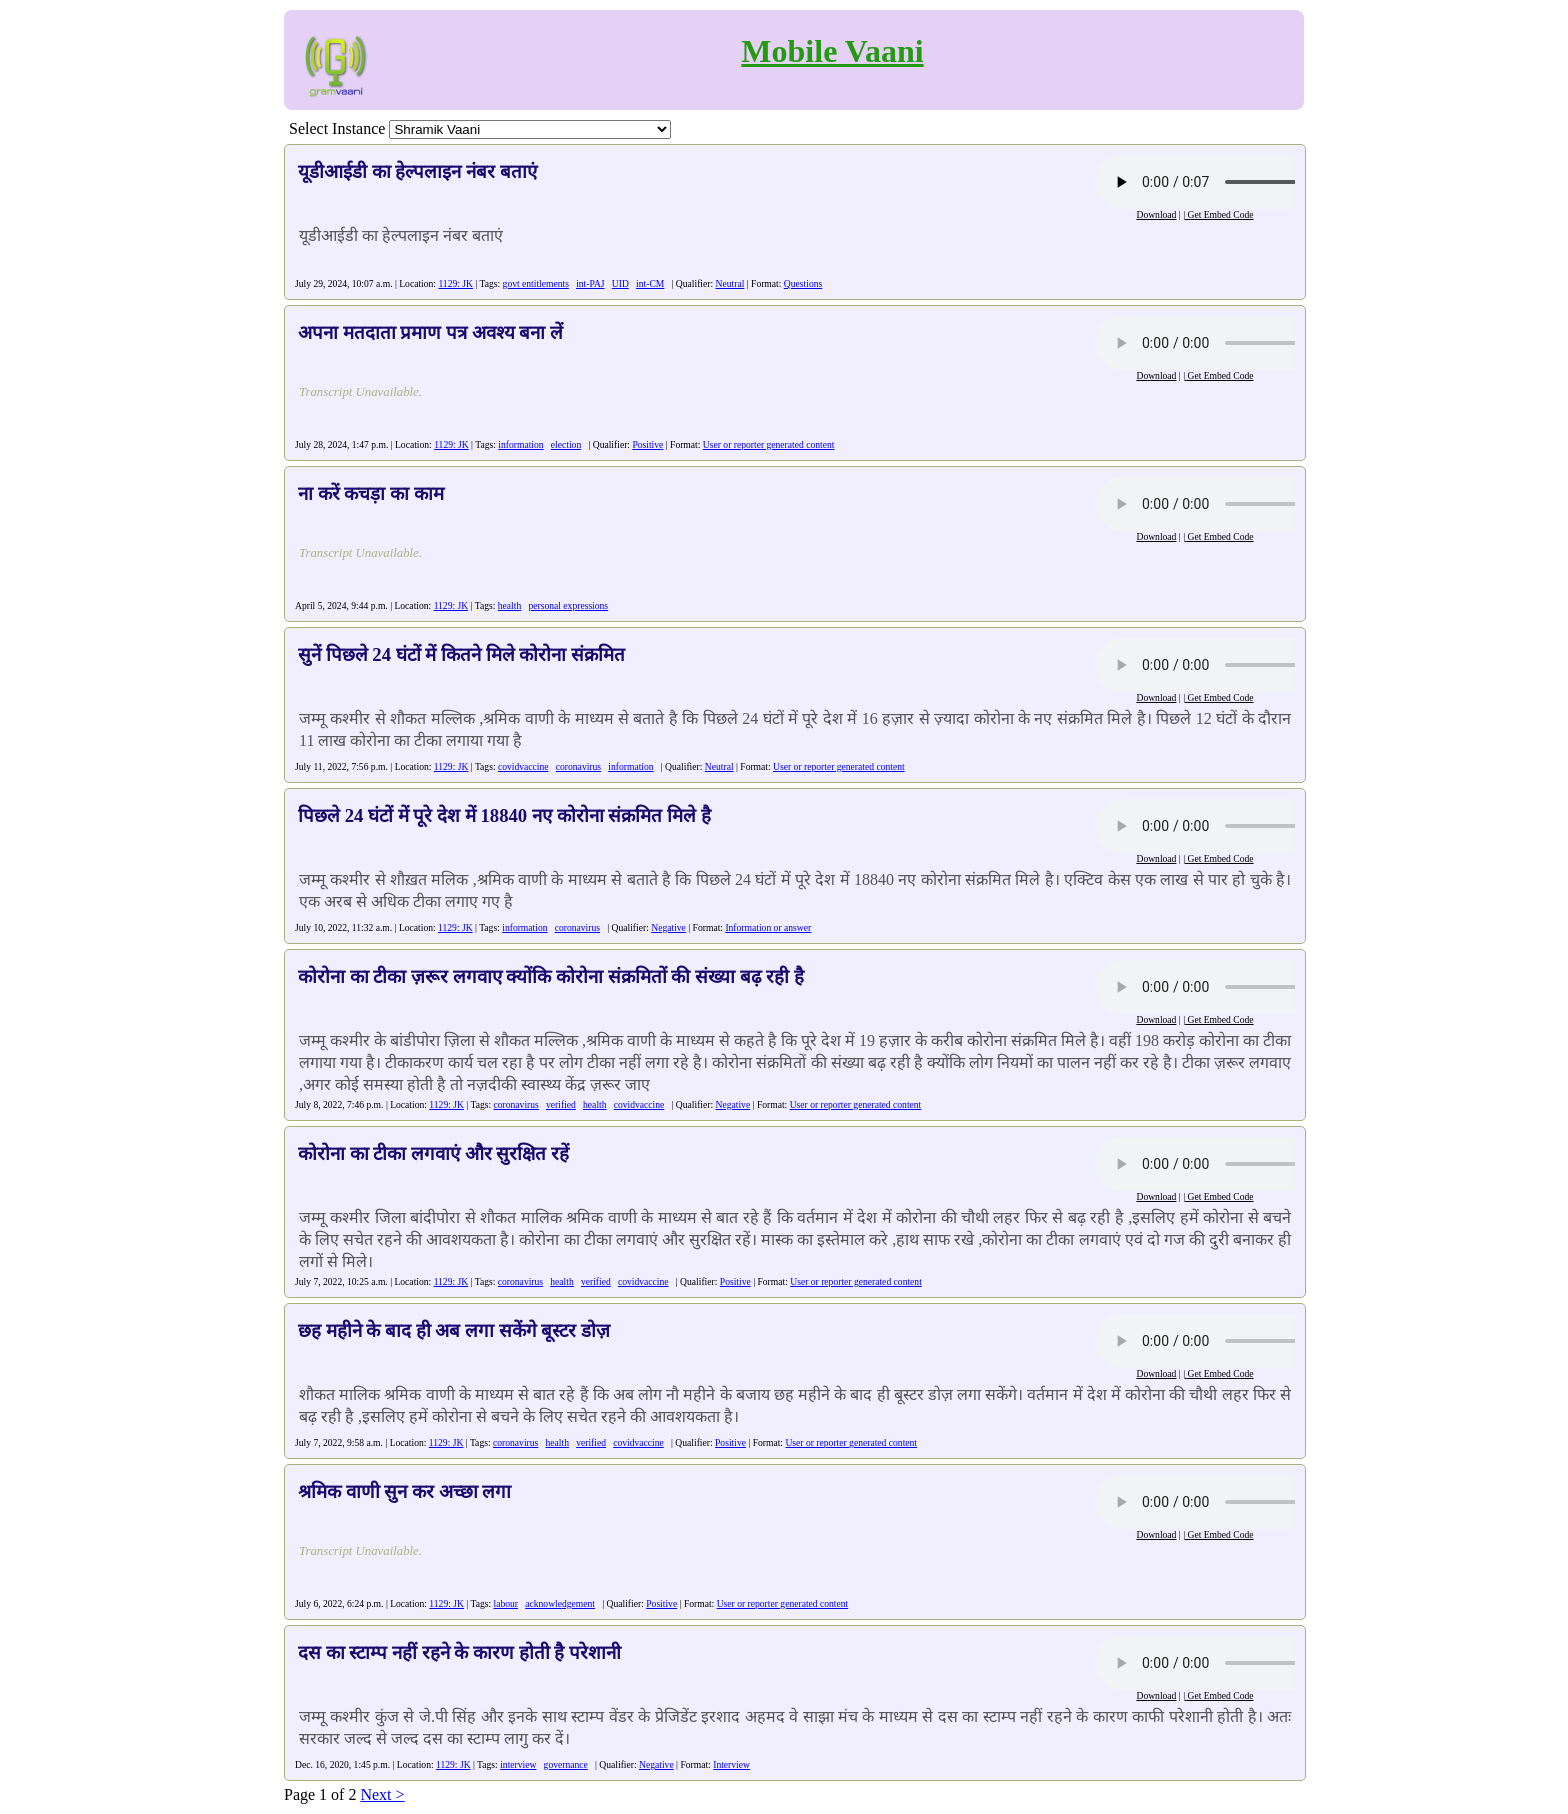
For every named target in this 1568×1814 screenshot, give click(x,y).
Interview (731, 1764)
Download (1156, 214)
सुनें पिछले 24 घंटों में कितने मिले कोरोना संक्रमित (461, 654)
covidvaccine (523, 766)
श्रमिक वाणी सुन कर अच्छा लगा (404, 1491)
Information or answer (768, 927)
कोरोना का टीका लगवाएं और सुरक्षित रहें (433, 1153)
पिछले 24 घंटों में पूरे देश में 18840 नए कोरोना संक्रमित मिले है (504, 815)
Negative (668, 927)
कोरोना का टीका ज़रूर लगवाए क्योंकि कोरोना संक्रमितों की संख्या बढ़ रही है (551, 976)
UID (620, 283)
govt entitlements (536, 283)
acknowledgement (560, 1603)
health (509, 605)
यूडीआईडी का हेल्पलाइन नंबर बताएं (417, 171)
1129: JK (455, 283)
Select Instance (337, 128)
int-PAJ (590, 283)
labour (506, 1603)
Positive (647, 444)
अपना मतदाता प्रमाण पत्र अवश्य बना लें (430, 332)
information (520, 444)
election (566, 444)
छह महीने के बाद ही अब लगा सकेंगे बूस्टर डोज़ (454, 1330)
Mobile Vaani (832, 51)
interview (518, 1764)
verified (561, 1104)
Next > (382, 1794)
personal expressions (568, 605)
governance (566, 1764)
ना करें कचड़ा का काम (371, 493)
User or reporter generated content (769, 444)
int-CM (650, 283)
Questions (803, 283)
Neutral (730, 283)
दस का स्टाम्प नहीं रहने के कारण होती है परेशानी (459, 1652)
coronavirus (578, 766)
